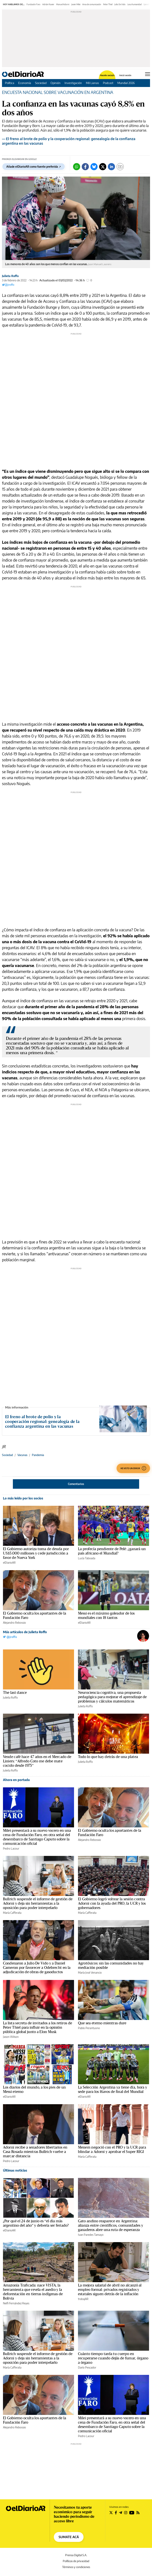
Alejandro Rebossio (14, 1622)
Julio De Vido (119, 4)
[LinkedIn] (111, 166)
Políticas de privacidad (76, 2561)
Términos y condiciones (76, 2567)
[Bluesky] (94, 166)
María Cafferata (12, 1912)
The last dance (15, 1693)
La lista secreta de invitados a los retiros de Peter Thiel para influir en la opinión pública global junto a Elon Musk (37, 2027)
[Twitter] (102, 166)
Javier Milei (75, 4)
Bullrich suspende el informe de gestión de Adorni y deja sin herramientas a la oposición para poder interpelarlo (37, 1903)
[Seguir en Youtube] (131, 2512)
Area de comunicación (91, 4)
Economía (24, 83)
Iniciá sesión (125, 75)
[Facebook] (85, 166)
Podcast (108, 83)
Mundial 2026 (126, 83)
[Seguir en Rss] (138, 2512)
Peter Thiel (107, 4)
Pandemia (38, 1455)
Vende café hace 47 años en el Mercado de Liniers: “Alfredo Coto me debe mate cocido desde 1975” (37, 1761)
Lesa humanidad (134, 4)
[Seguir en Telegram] (120, 2512)
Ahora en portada (16, 1780)
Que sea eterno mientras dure (102, 2023)
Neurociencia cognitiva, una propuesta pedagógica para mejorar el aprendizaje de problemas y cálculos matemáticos (112, 1697)
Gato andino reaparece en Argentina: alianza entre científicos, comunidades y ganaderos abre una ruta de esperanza (110, 2225)
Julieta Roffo (10, 276)
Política (9, 83)
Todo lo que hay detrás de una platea (108, 1757)
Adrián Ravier (48, 4)
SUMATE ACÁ (69, 2537)
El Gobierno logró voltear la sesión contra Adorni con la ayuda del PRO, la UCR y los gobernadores (112, 1903)
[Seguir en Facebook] (116, 2512)
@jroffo (8, 284)
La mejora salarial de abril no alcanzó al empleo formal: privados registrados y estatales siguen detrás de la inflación (110, 2289)
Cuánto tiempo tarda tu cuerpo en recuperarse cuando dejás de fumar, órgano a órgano (113, 2358)
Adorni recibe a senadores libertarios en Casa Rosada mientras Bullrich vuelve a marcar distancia (35, 2151)
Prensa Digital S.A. (76, 2555)
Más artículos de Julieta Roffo (25, 1632)
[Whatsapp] (76, 166)
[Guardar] (120, 166)
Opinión (55, 83)
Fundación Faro (33, 4)
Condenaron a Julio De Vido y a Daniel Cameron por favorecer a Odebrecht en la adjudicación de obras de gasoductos (36, 1967)
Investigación (73, 83)
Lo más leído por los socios (23, 1498)
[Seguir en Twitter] (111, 2512)
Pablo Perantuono (89, 2028)
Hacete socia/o (107, 75)
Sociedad (41, 83)
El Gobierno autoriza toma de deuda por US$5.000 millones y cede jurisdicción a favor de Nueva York (36, 1553)
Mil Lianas (92, 83)
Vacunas (22, 1455)
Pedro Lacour (11, 1848)
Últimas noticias (15, 2170)
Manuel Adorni (62, 4)
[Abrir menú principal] (147, 74)
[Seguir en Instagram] (125, 2512)
